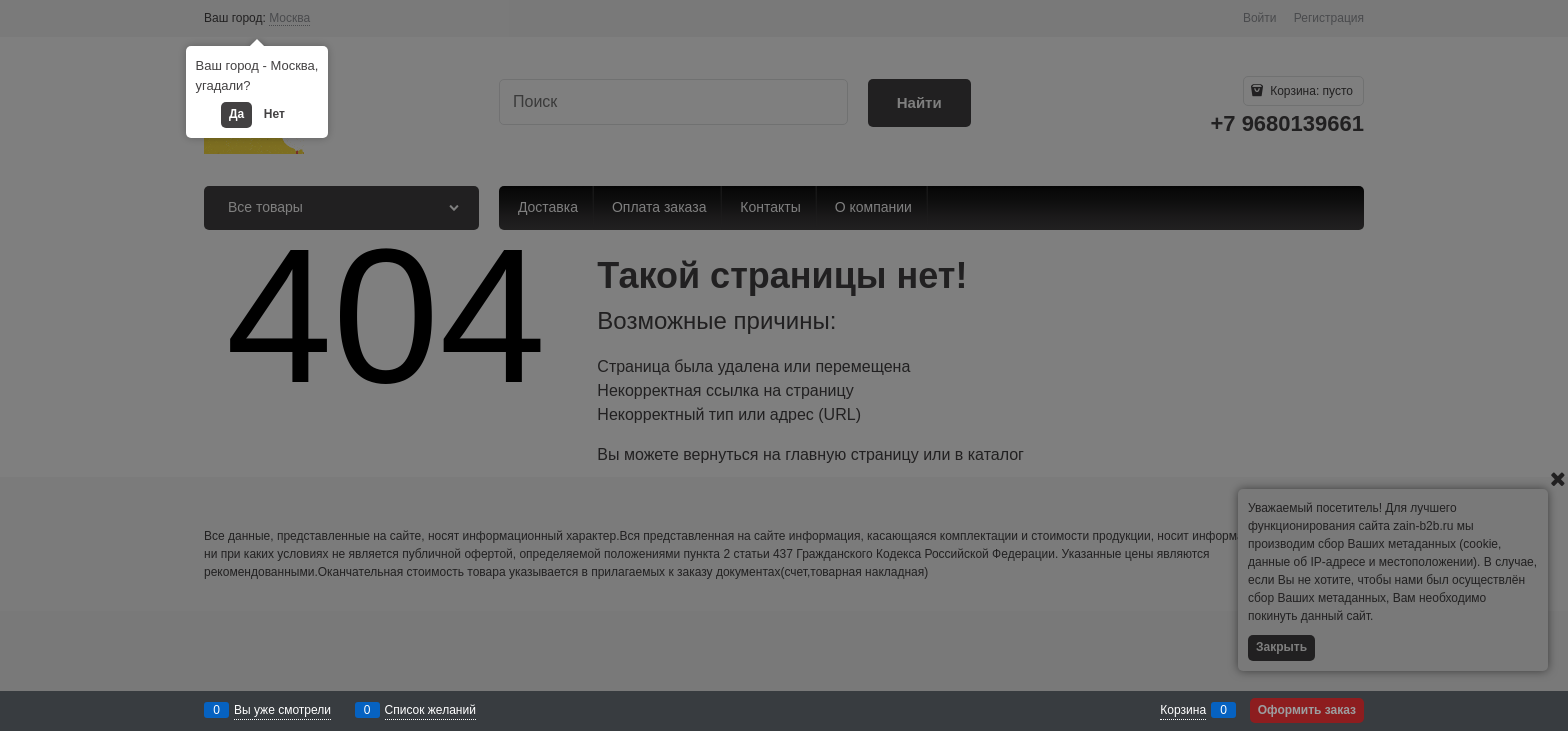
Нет (274, 114)
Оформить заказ (1307, 710)
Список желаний (430, 710)
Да (236, 114)
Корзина (1183, 710)
